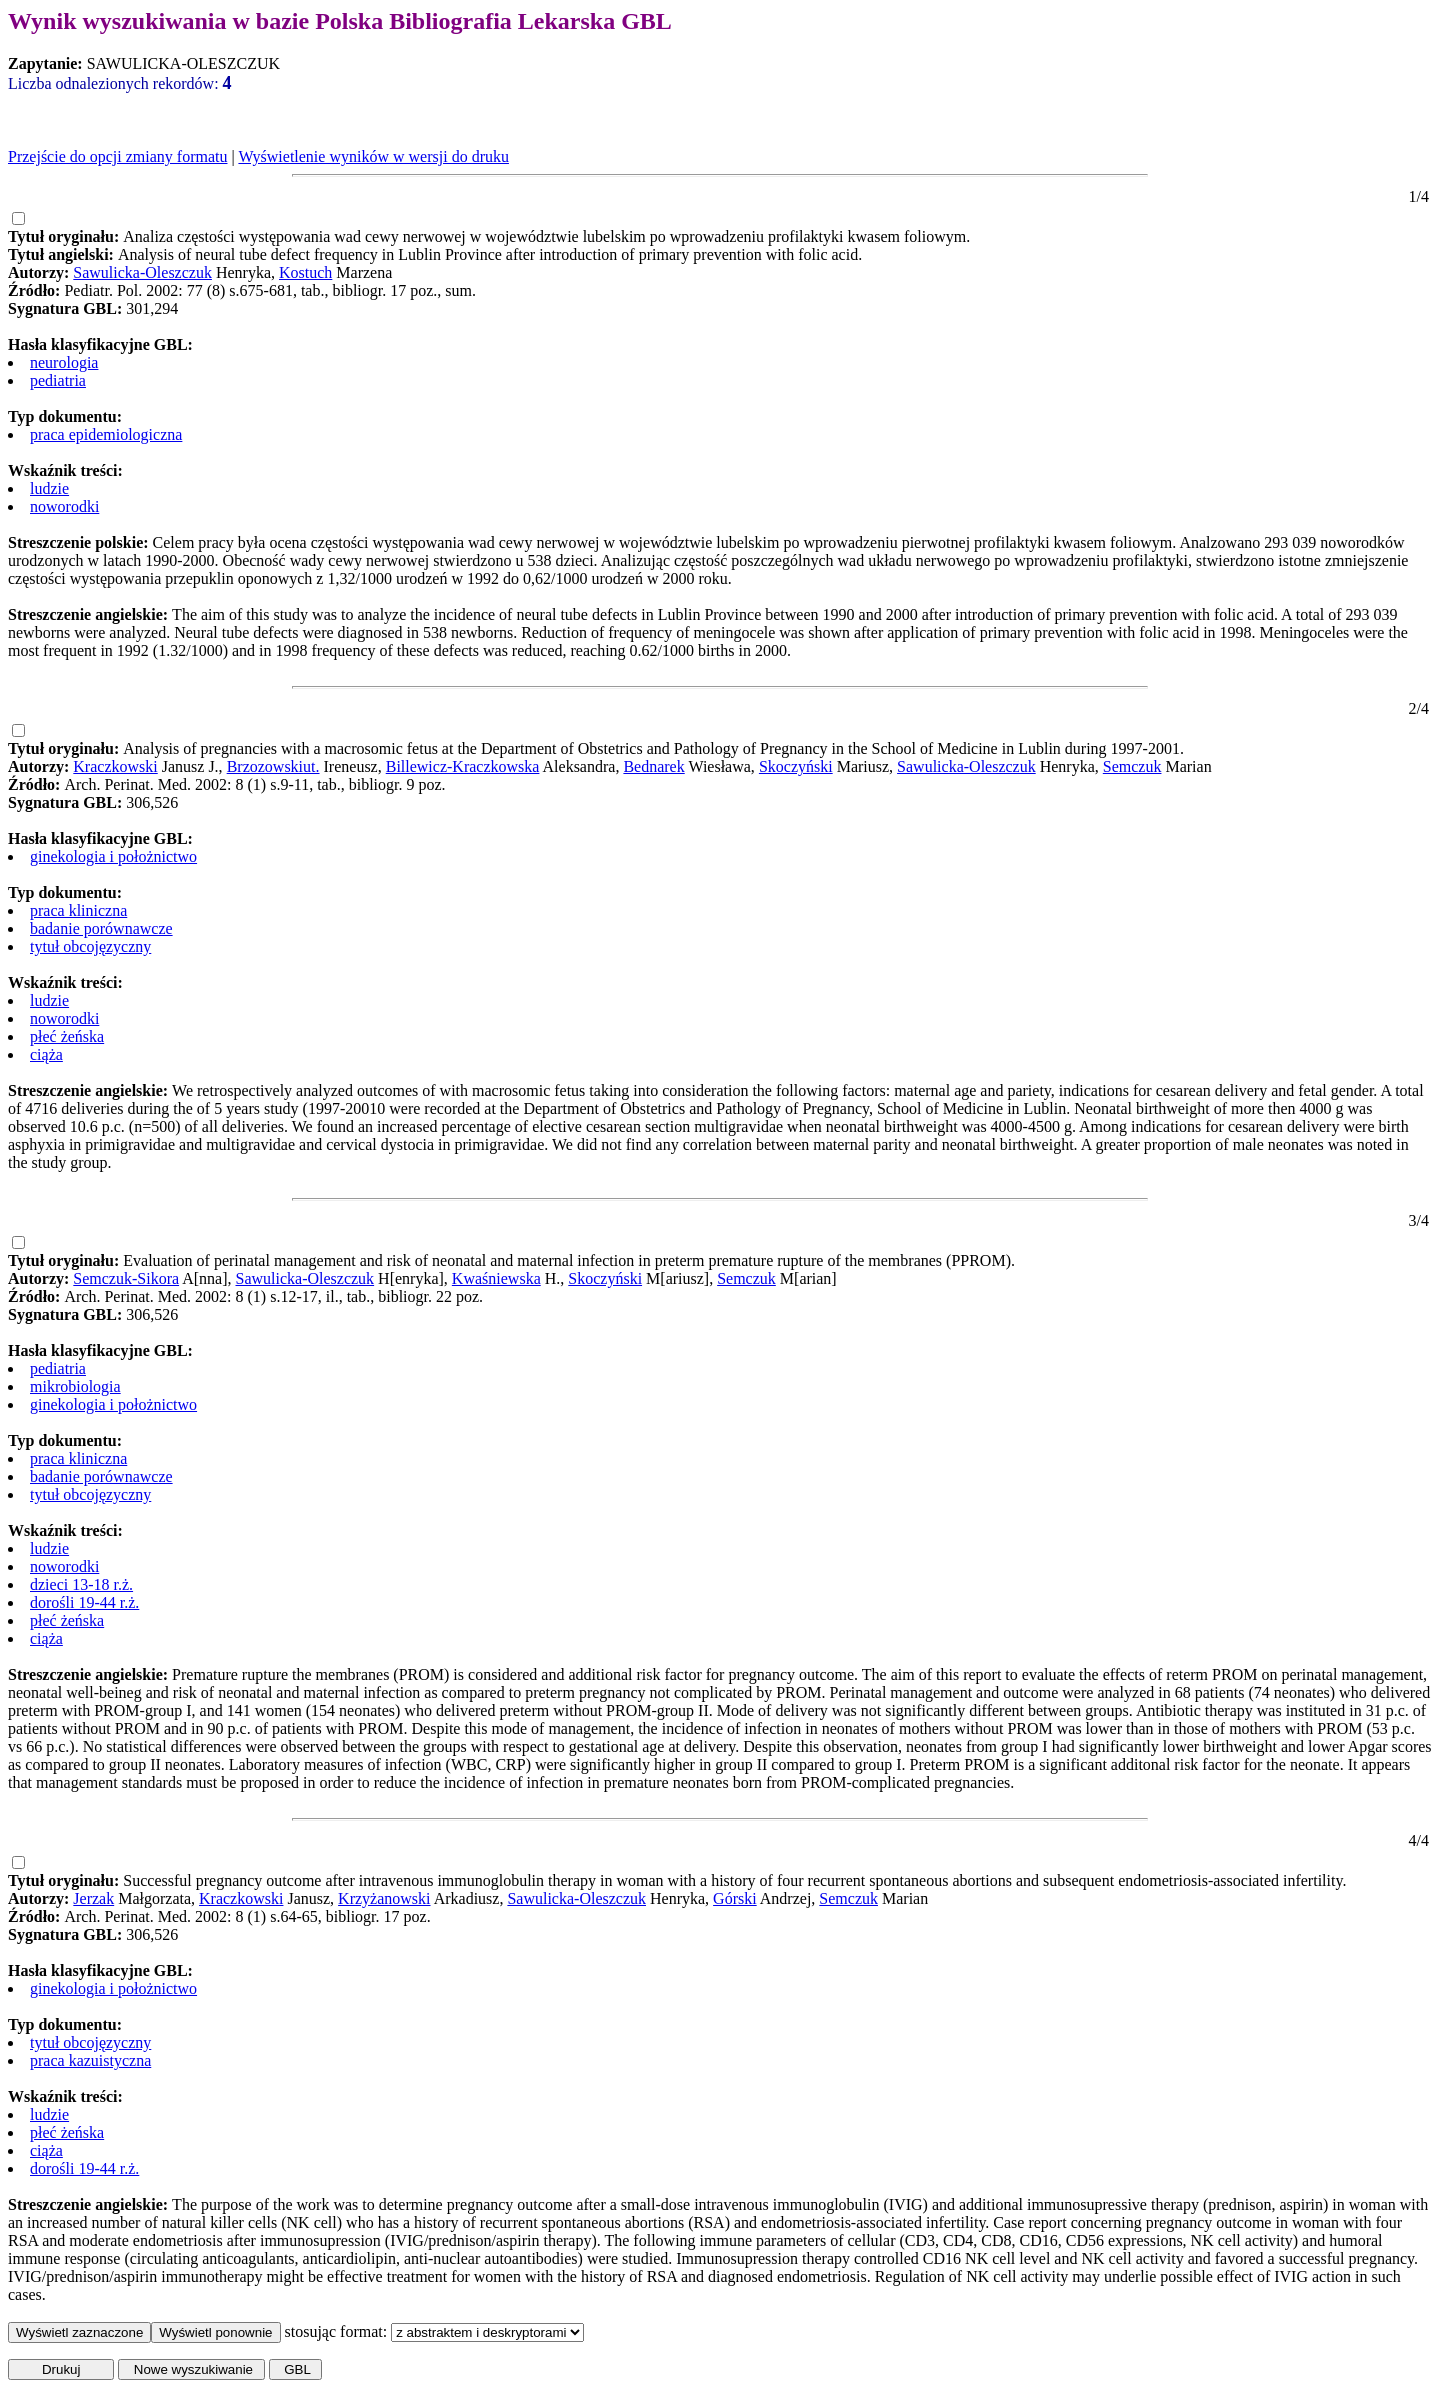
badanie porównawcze (101, 928)
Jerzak (93, 1898)
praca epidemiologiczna (106, 434)
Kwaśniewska (496, 1278)
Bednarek (653, 766)
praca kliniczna (78, 910)
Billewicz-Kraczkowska (463, 766)
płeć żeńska (67, 1036)
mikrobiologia (75, 1386)
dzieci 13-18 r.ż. (81, 1584)
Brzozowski (265, 766)
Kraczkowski (115, 766)
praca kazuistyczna (90, 2060)
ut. (311, 766)
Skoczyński (796, 766)
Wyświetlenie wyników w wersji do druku (373, 156)
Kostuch (305, 272)
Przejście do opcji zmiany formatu (117, 156)
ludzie (49, 488)
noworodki (64, 506)
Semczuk (1132, 766)
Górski (735, 1898)
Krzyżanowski (384, 1898)
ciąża (46, 1054)
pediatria (58, 380)
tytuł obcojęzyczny (90, 946)
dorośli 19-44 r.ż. (84, 1602)
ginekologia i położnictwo (113, 856)
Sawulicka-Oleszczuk (142, 272)
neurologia (64, 362)
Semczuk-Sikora (126, 1278)
